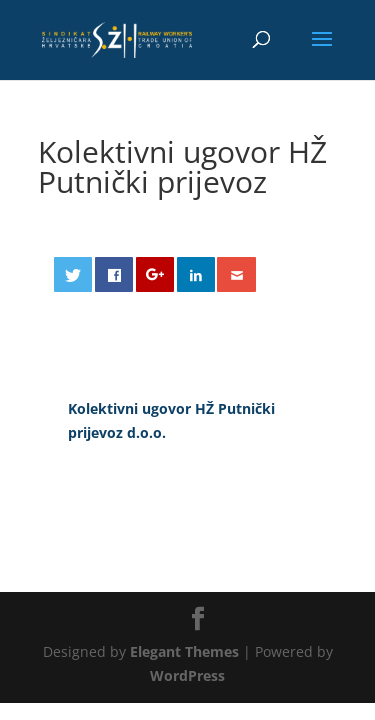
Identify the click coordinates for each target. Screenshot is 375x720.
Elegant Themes (184, 651)
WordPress (187, 675)
